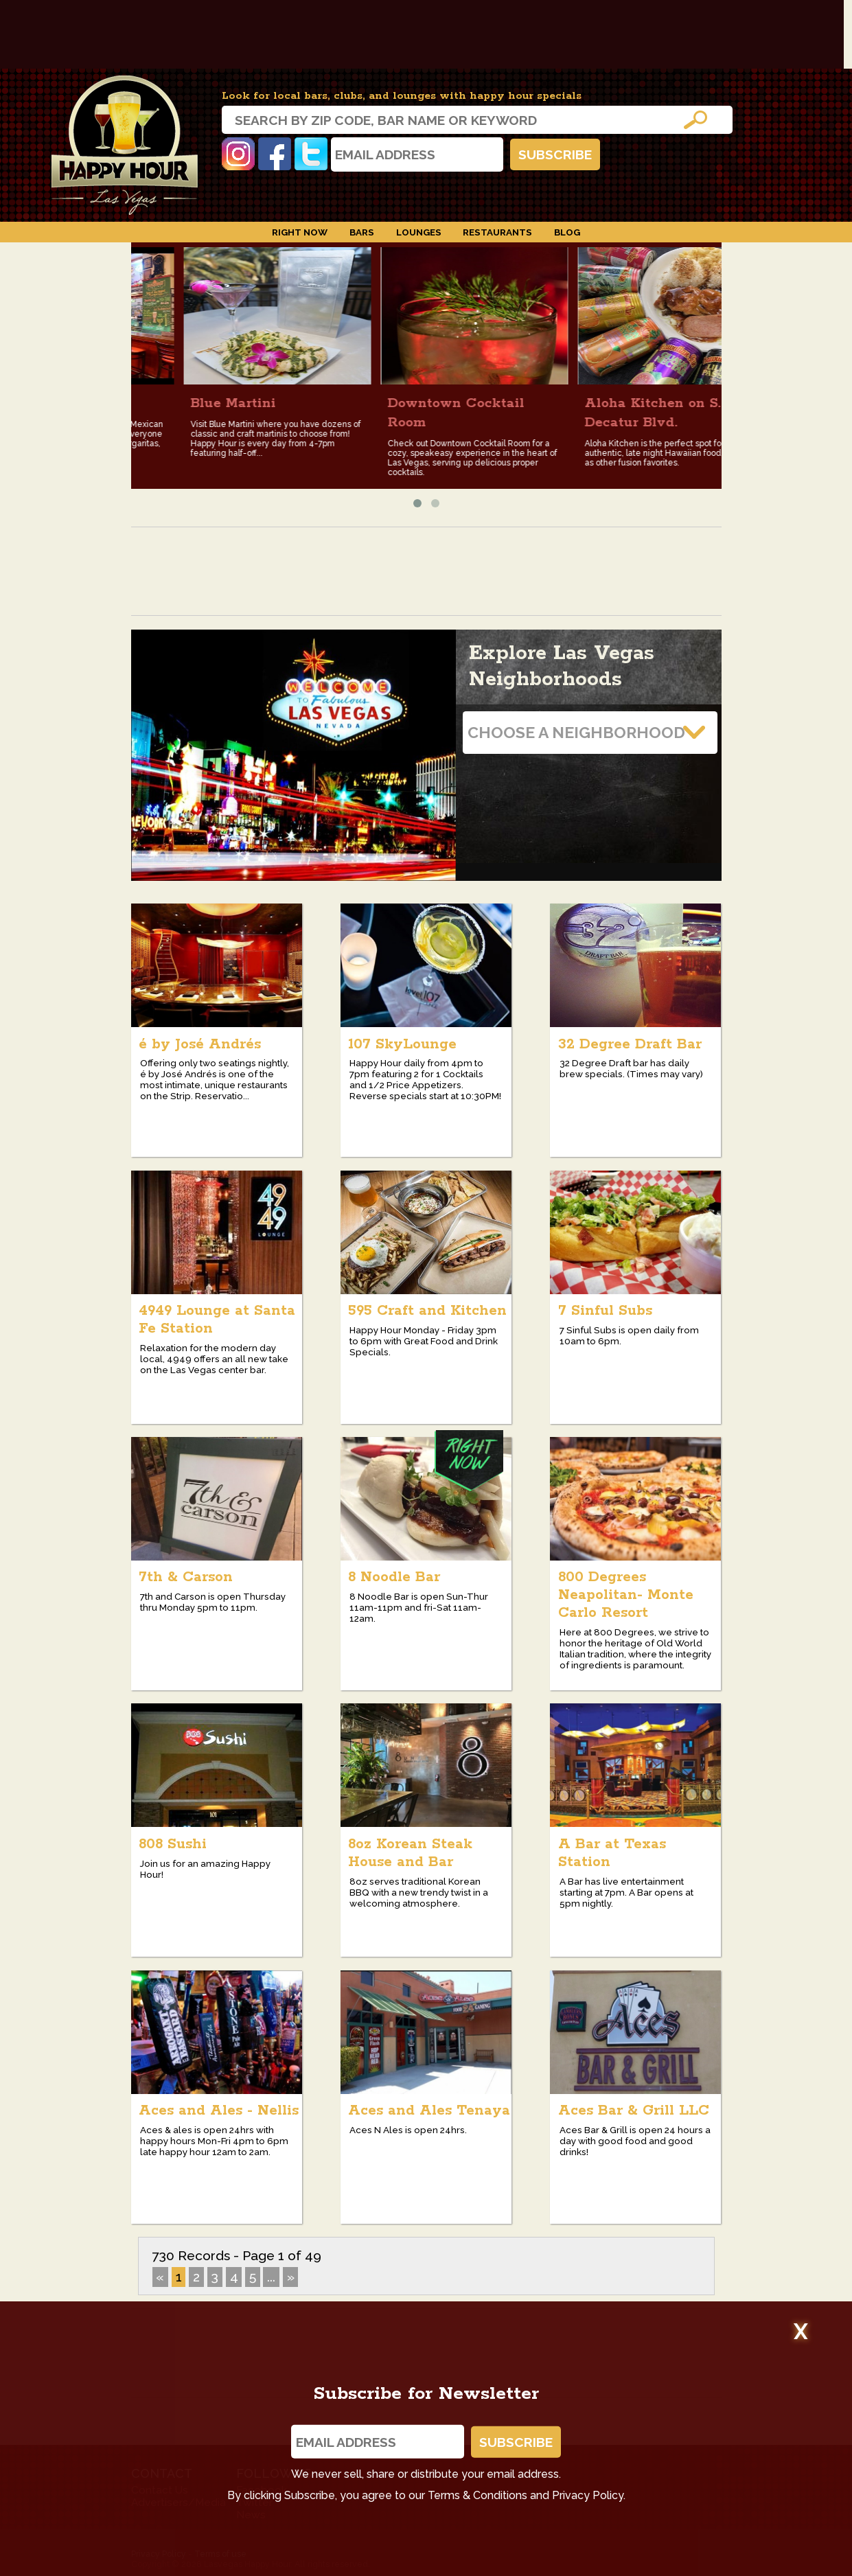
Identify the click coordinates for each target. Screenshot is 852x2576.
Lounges (418, 232)
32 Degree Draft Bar (630, 1044)
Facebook (274, 153)
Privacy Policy (587, 2495)
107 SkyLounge (402, 1044)
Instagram (238, 153)
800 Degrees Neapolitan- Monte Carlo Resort (625, 1595)
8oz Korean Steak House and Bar (410, 1853)
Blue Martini (319, 403)
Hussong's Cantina (144, 403)
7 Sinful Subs (605, 1311)
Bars (361, 232)
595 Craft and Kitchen (427, 1311)
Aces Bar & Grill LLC (633, 2110)
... (271, 2276)
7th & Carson (186, 1577)
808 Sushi (173, 1844)
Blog (567, 232)
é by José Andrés (200, 1044)
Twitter (311, 153)
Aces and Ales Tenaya (429, 2110)
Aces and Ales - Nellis (219, 2110)
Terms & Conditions (477, 2495)
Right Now (299, 232)
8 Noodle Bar (394, 1577)
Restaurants (497, 232)
